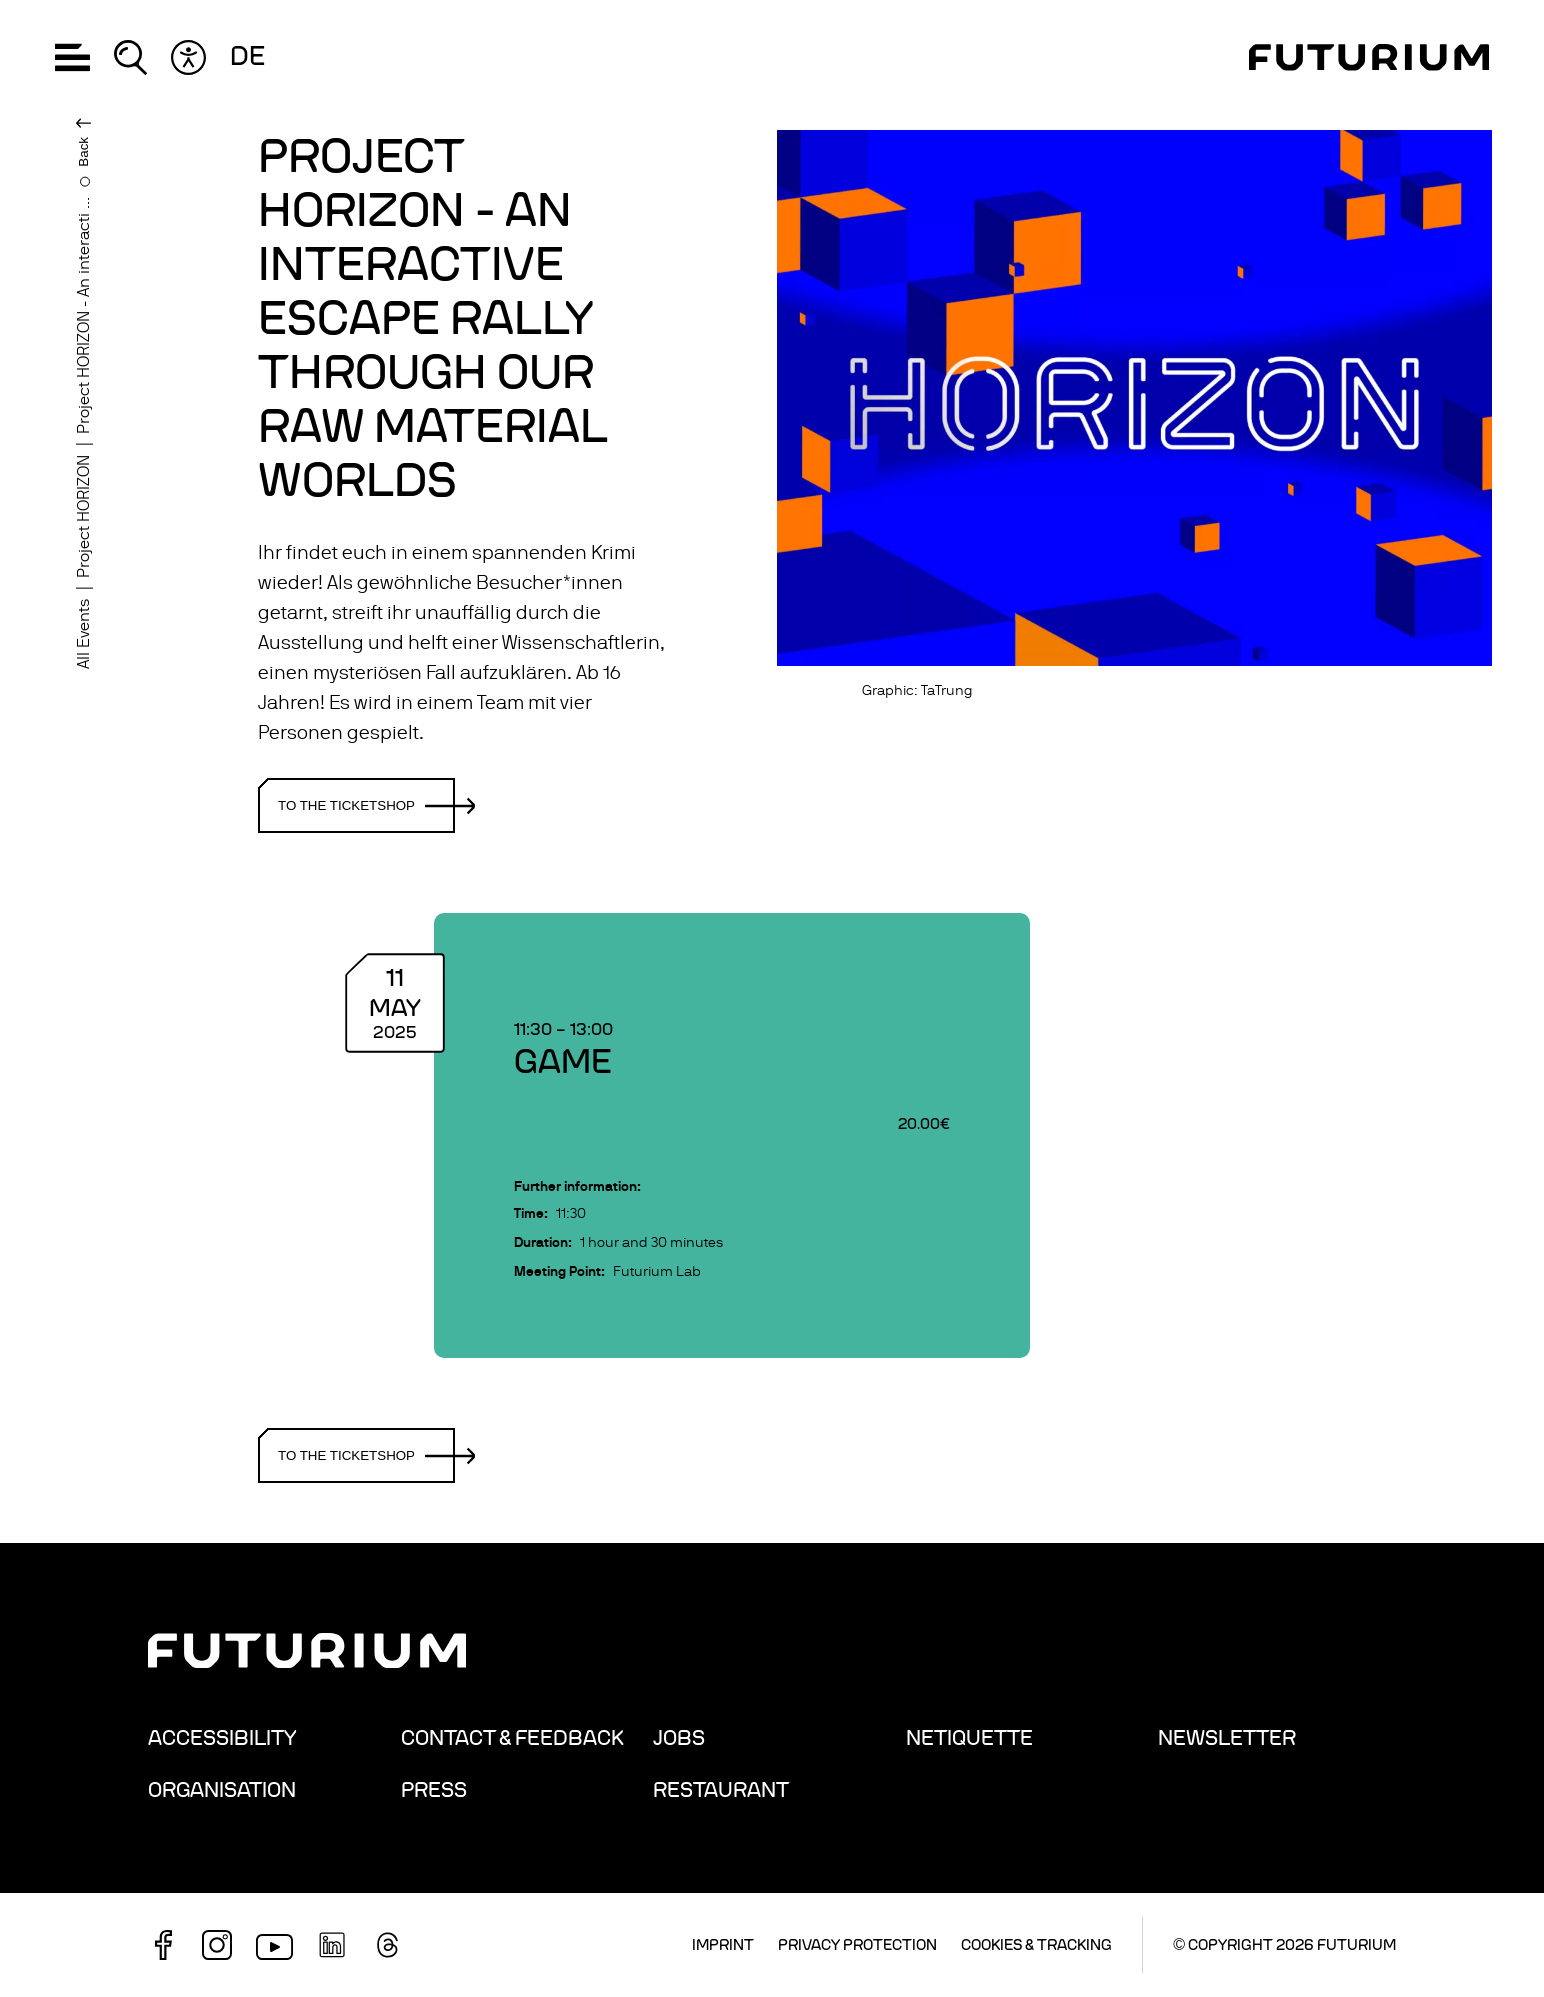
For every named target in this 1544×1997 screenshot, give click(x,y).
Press (434, 1790)
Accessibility (222, 1738)
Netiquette (969, 1738)
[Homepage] (1369, 57)
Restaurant (721, 1790)
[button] (72, 57)
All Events (84, 634)
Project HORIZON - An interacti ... (84, 315)
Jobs (679, 1738)
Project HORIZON (84, 516)
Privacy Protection (857, 1945)
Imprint (723, 1945)
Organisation (222, 1790)
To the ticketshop (366, 806)
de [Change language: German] (247, 57)
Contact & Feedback (512, 1738)
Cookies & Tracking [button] (1036, 1945)
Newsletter (1227, 1738)
